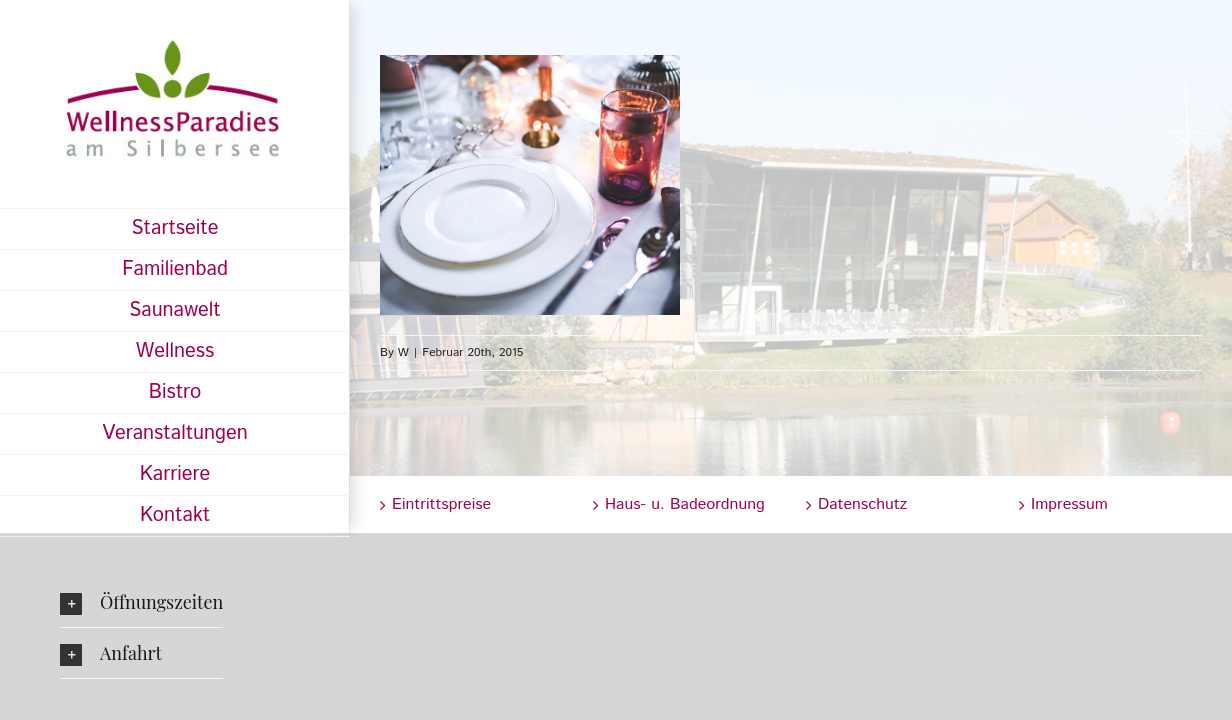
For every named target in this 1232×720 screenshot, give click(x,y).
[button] (141, 602)
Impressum (1069, 504)
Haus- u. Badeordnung (685, 504)
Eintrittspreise (441, 504)
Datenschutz (862, 504)
